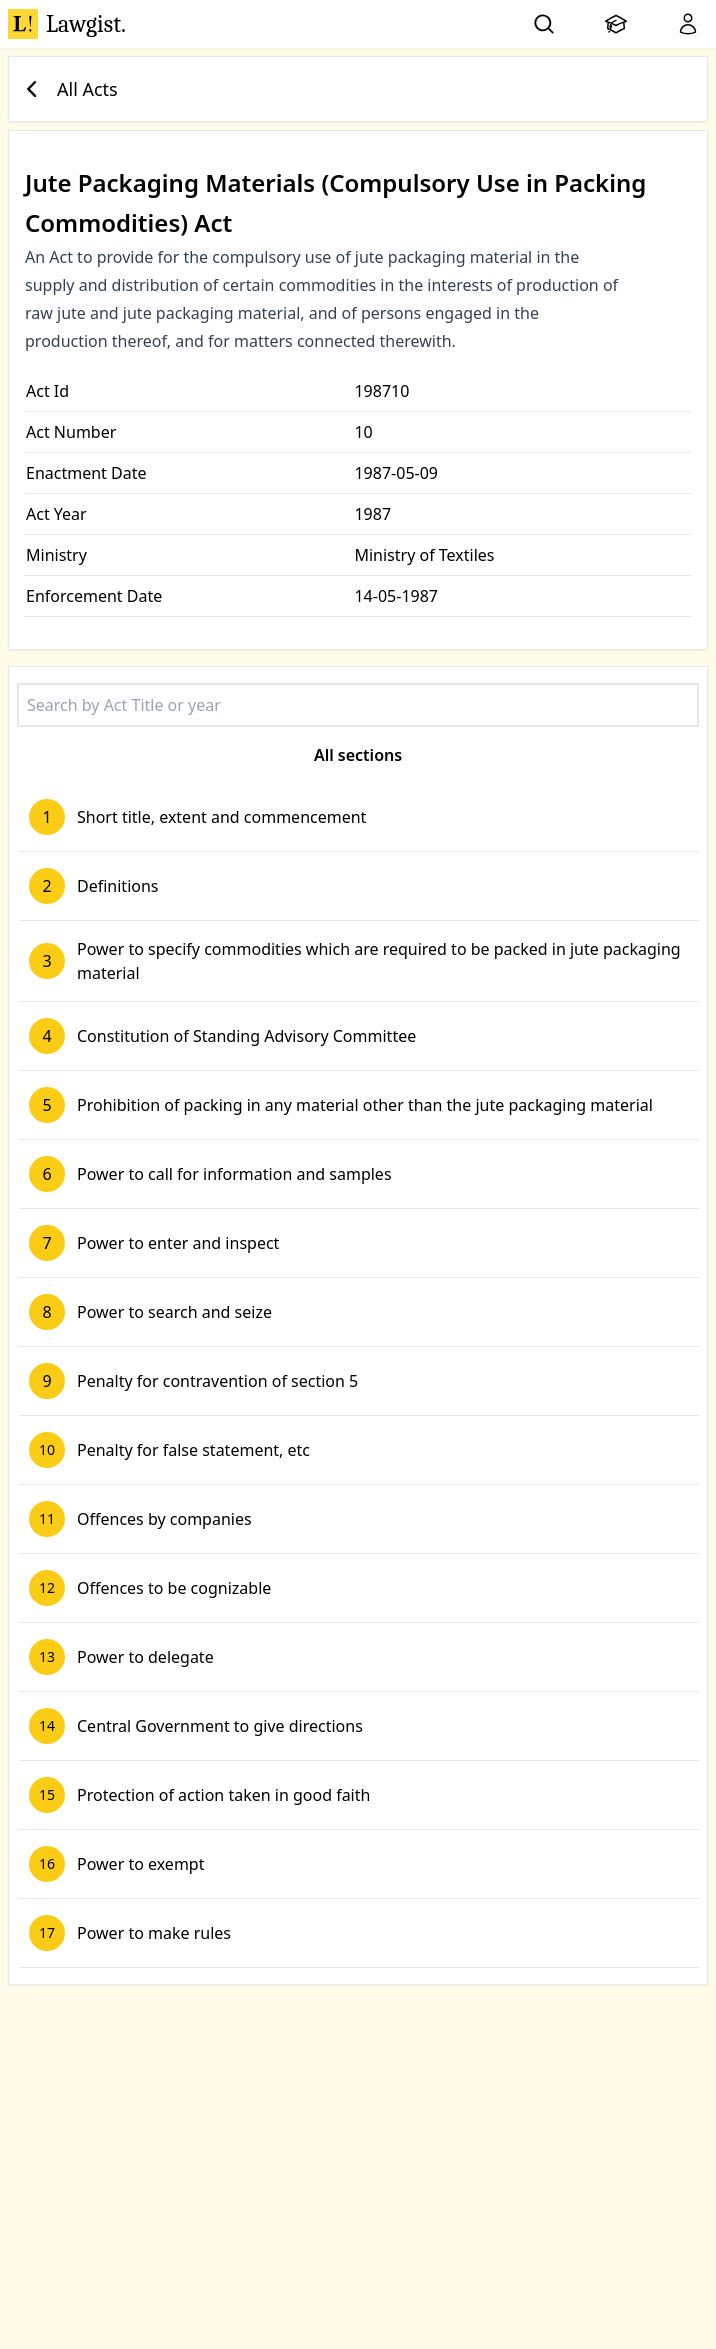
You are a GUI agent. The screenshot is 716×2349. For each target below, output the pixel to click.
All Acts (67, 89)
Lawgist (67, 24)
